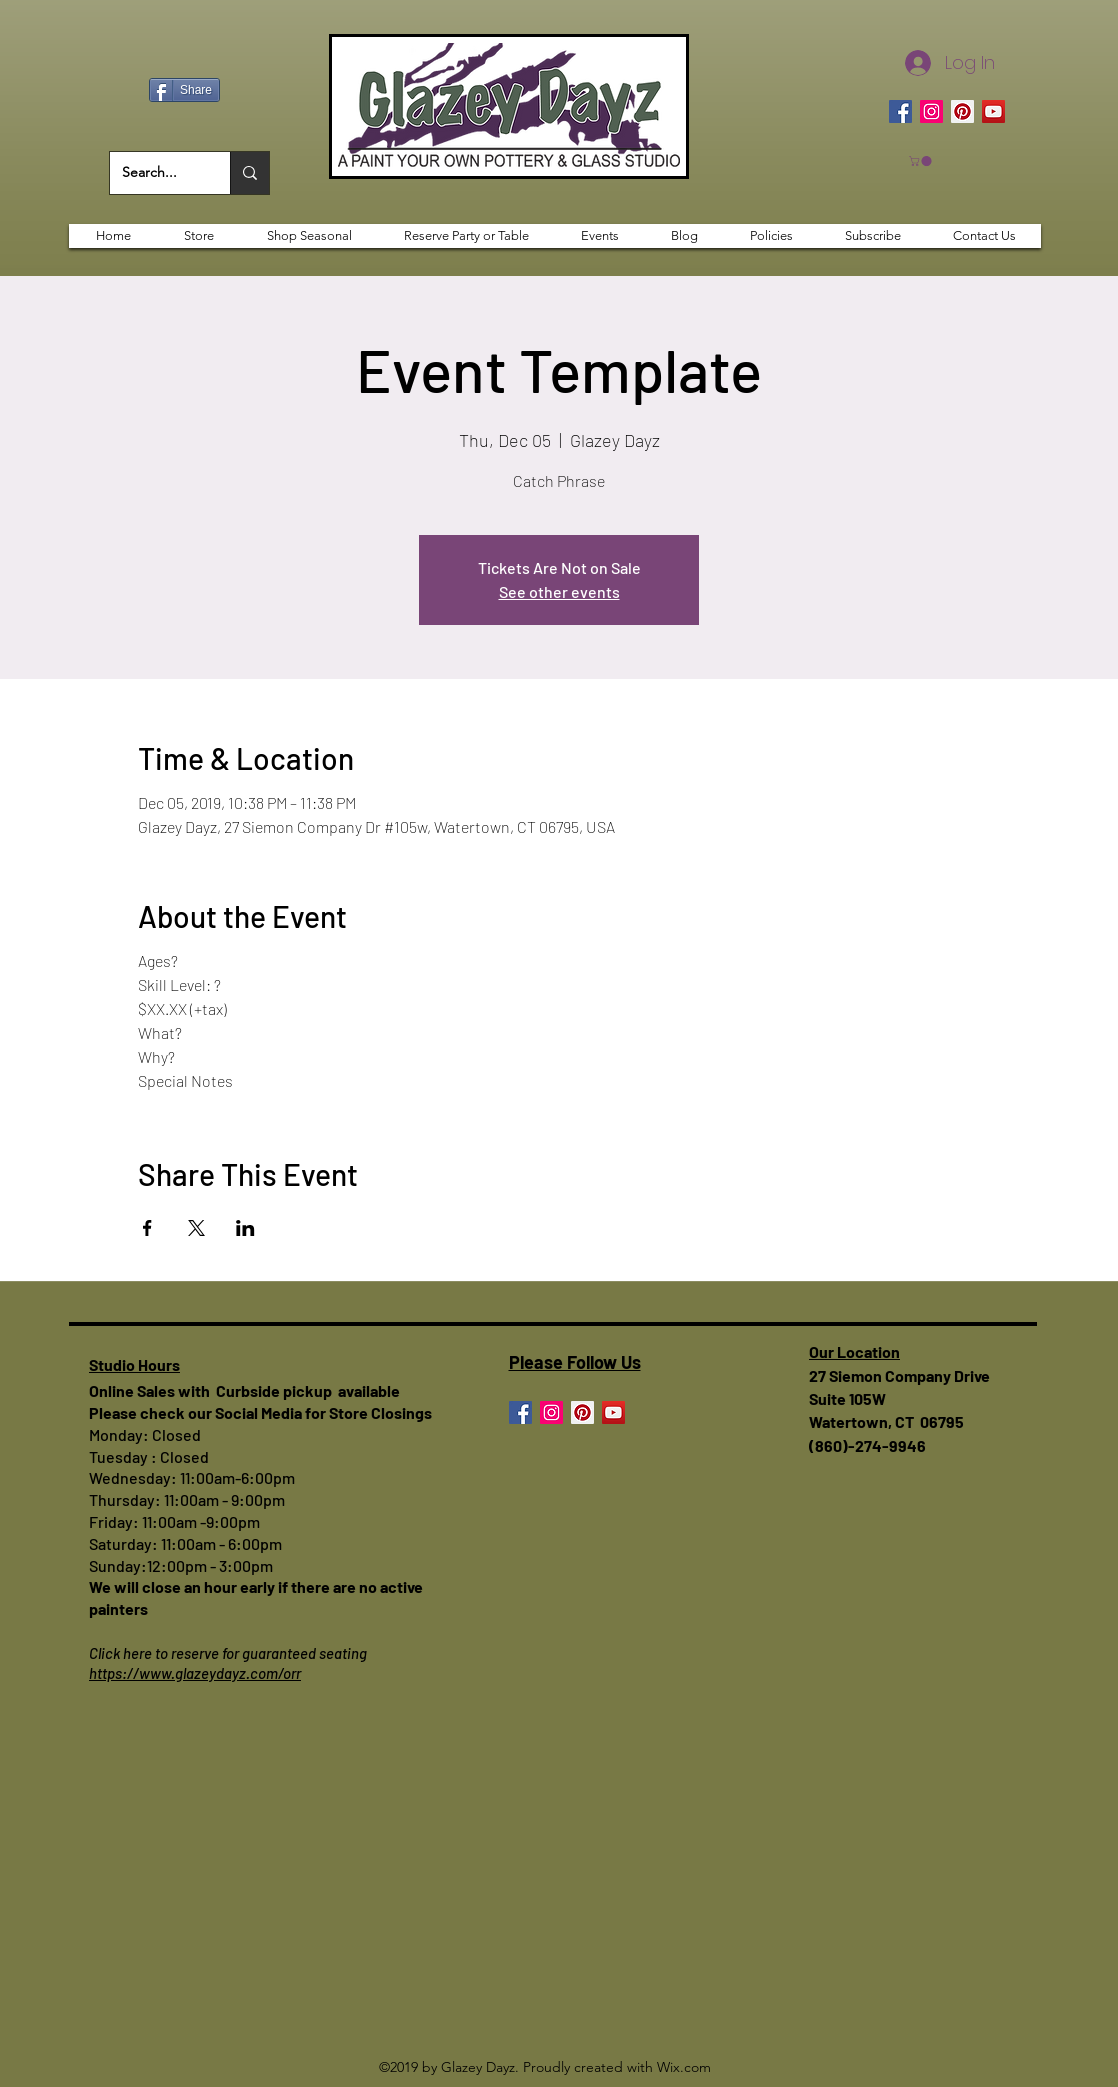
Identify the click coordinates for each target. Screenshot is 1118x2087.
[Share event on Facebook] (147, 1228)
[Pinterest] (962, 111)
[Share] (184, 90)
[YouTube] (993, 111)
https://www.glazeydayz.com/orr (195, 1673)
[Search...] (155, 173)
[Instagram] (931, 111)
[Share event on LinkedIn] (245, 1228)
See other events (559, 591)
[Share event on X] (196, 1228)
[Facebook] (900, 111)
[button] (921, 161)
